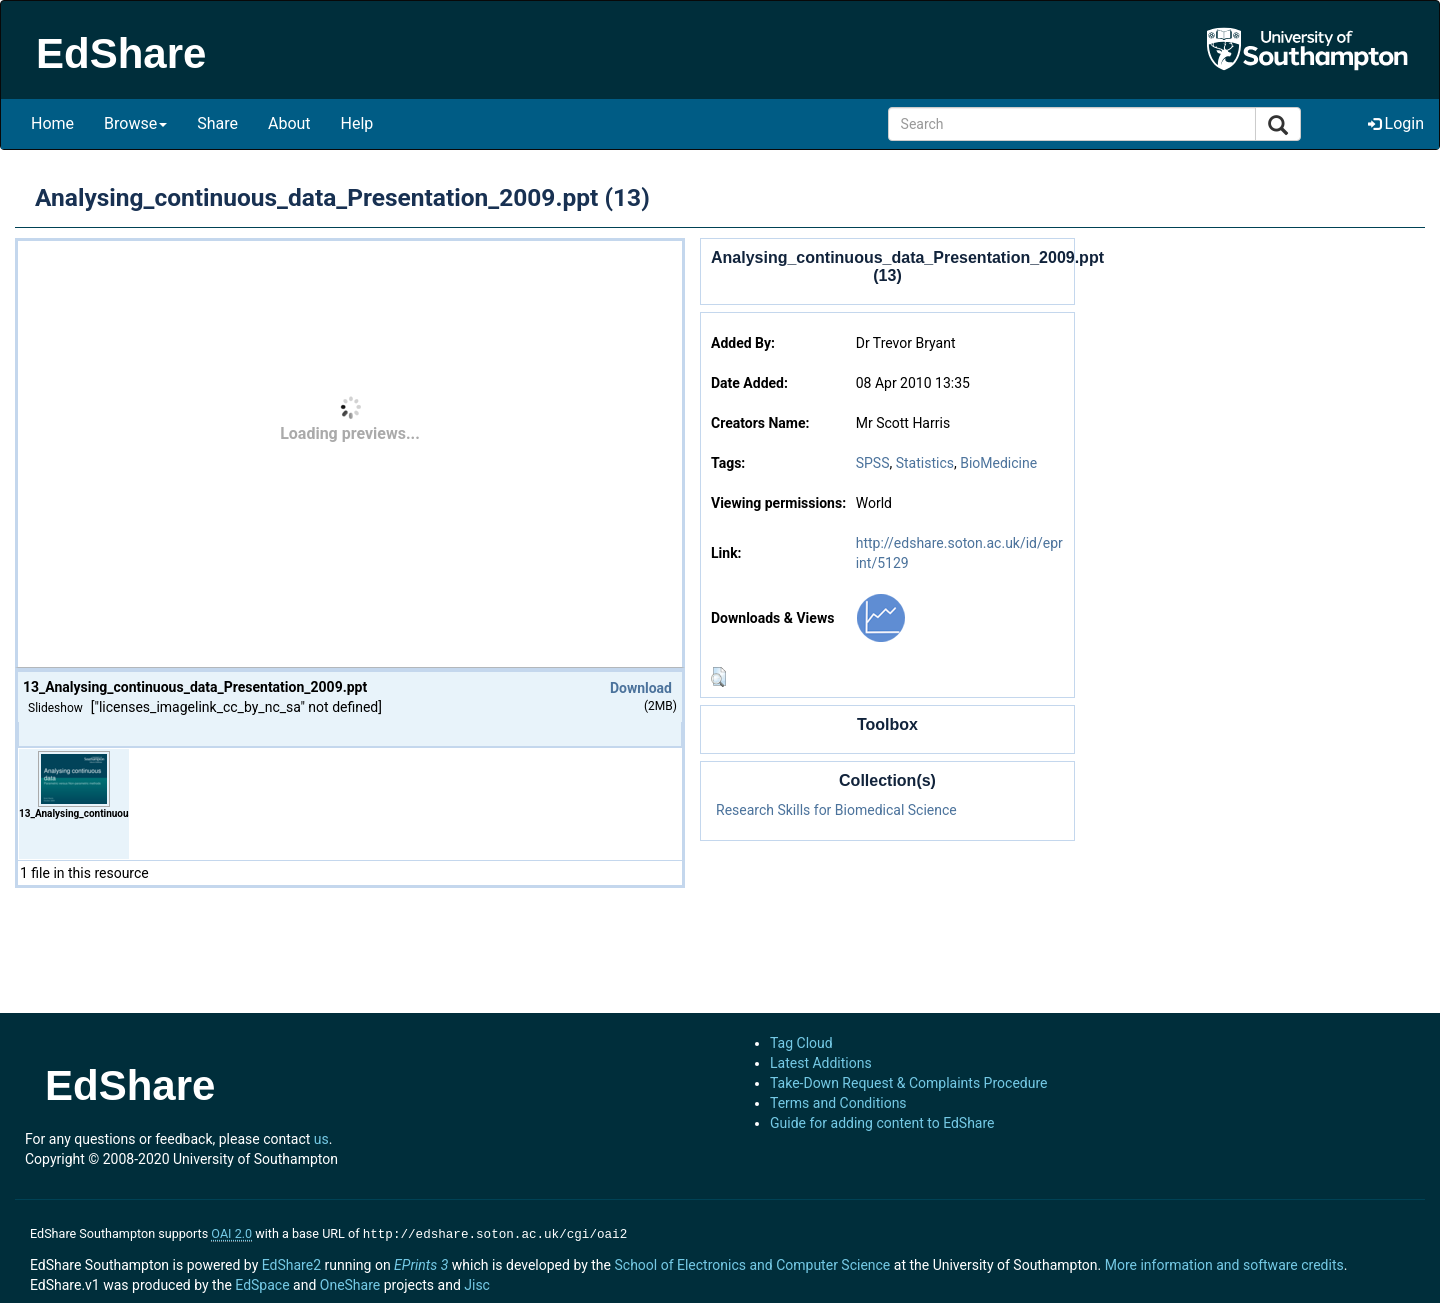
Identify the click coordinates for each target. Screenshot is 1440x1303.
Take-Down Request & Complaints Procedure (908, 1083)
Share (217, 123)
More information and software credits (1224, 1263)
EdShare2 (291, 1263)
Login (1396, 123)
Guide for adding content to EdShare (882, 1123)
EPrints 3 (421, 1263)
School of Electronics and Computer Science (752, 1263)
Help (357, 123)
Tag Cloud (801, 1043)
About (289, 123)
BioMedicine (998, 463)
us (321, 1139)
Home (52, 123)
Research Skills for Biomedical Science (836, 810)
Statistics (925, 463)
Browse (135, 123)
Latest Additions (821, 1063)
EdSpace (262, 1283)
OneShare (350, 1283)
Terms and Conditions (838, 1103)
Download (641, 688)
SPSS (873, 463)
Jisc (477, 1283)
